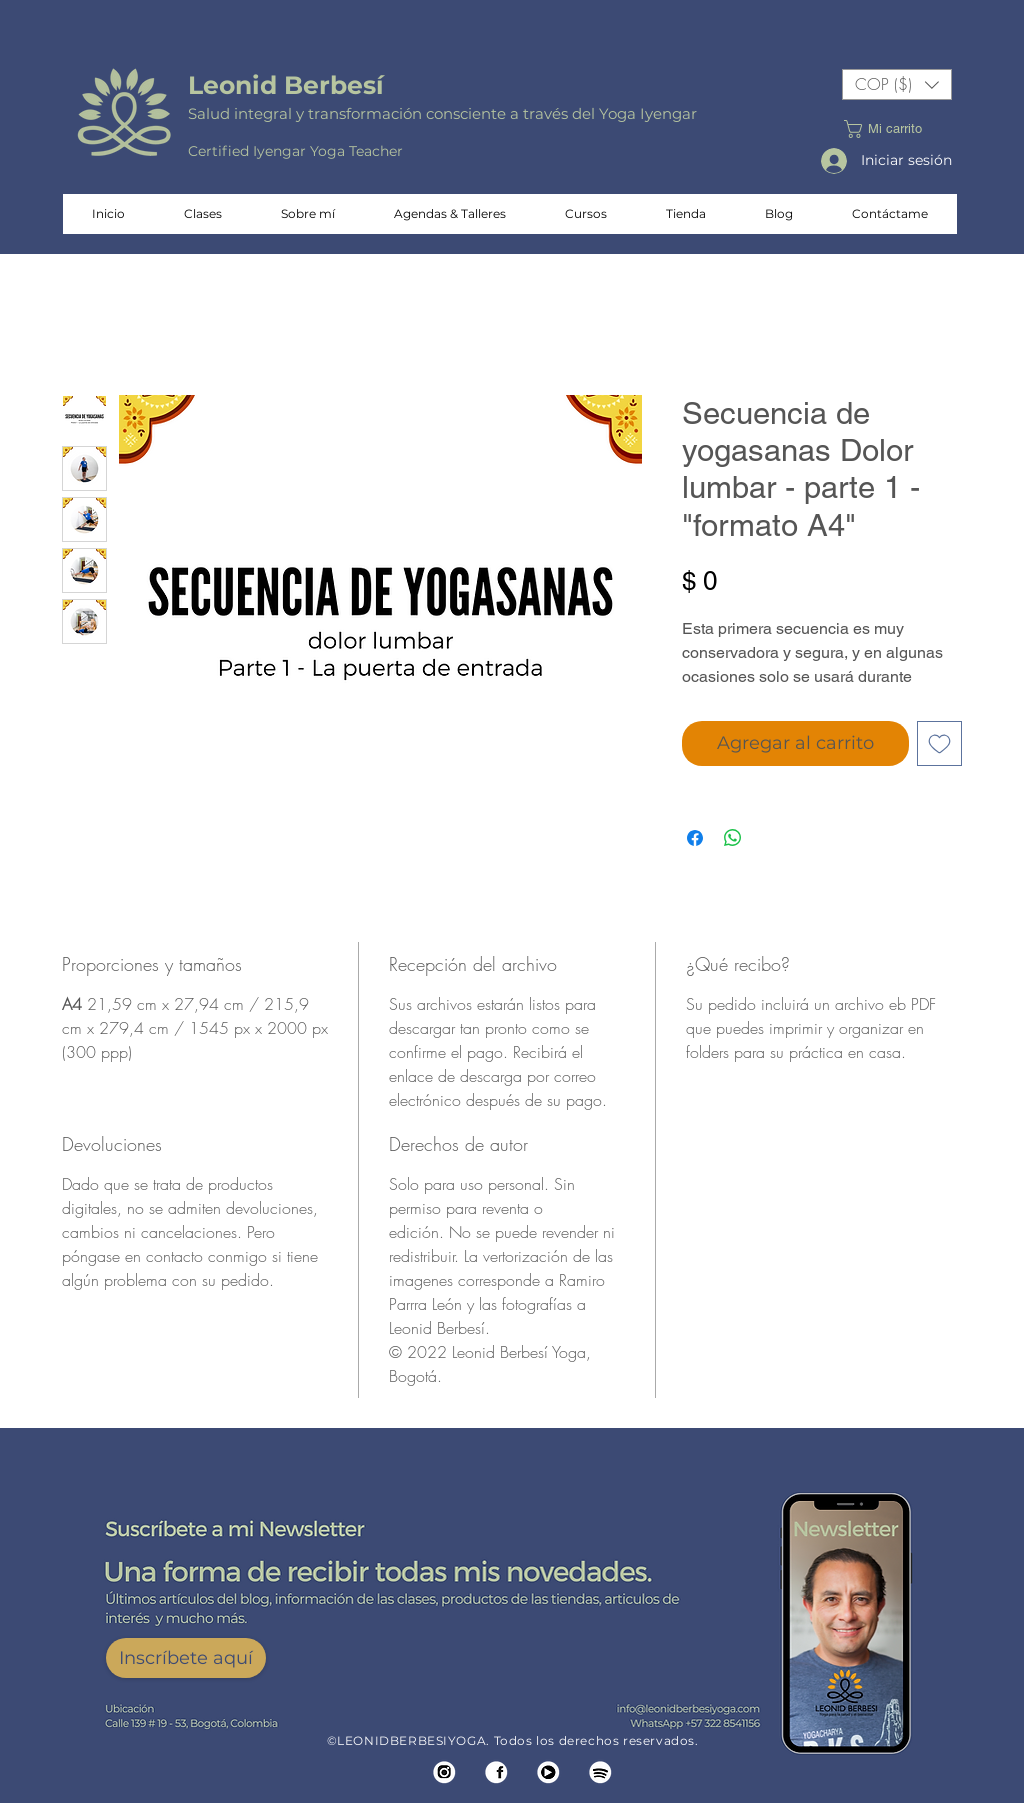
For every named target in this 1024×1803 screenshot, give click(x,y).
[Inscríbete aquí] (186, 1658)
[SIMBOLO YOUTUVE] (548, 1772)
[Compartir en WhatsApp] (733, 838)
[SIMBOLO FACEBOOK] (496, 1772)
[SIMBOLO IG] (444, 1772)
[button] (897, 84)
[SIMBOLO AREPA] (600, 1772)
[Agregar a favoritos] (939, 743)
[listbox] (897, 84)
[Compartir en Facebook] (695, 838)
